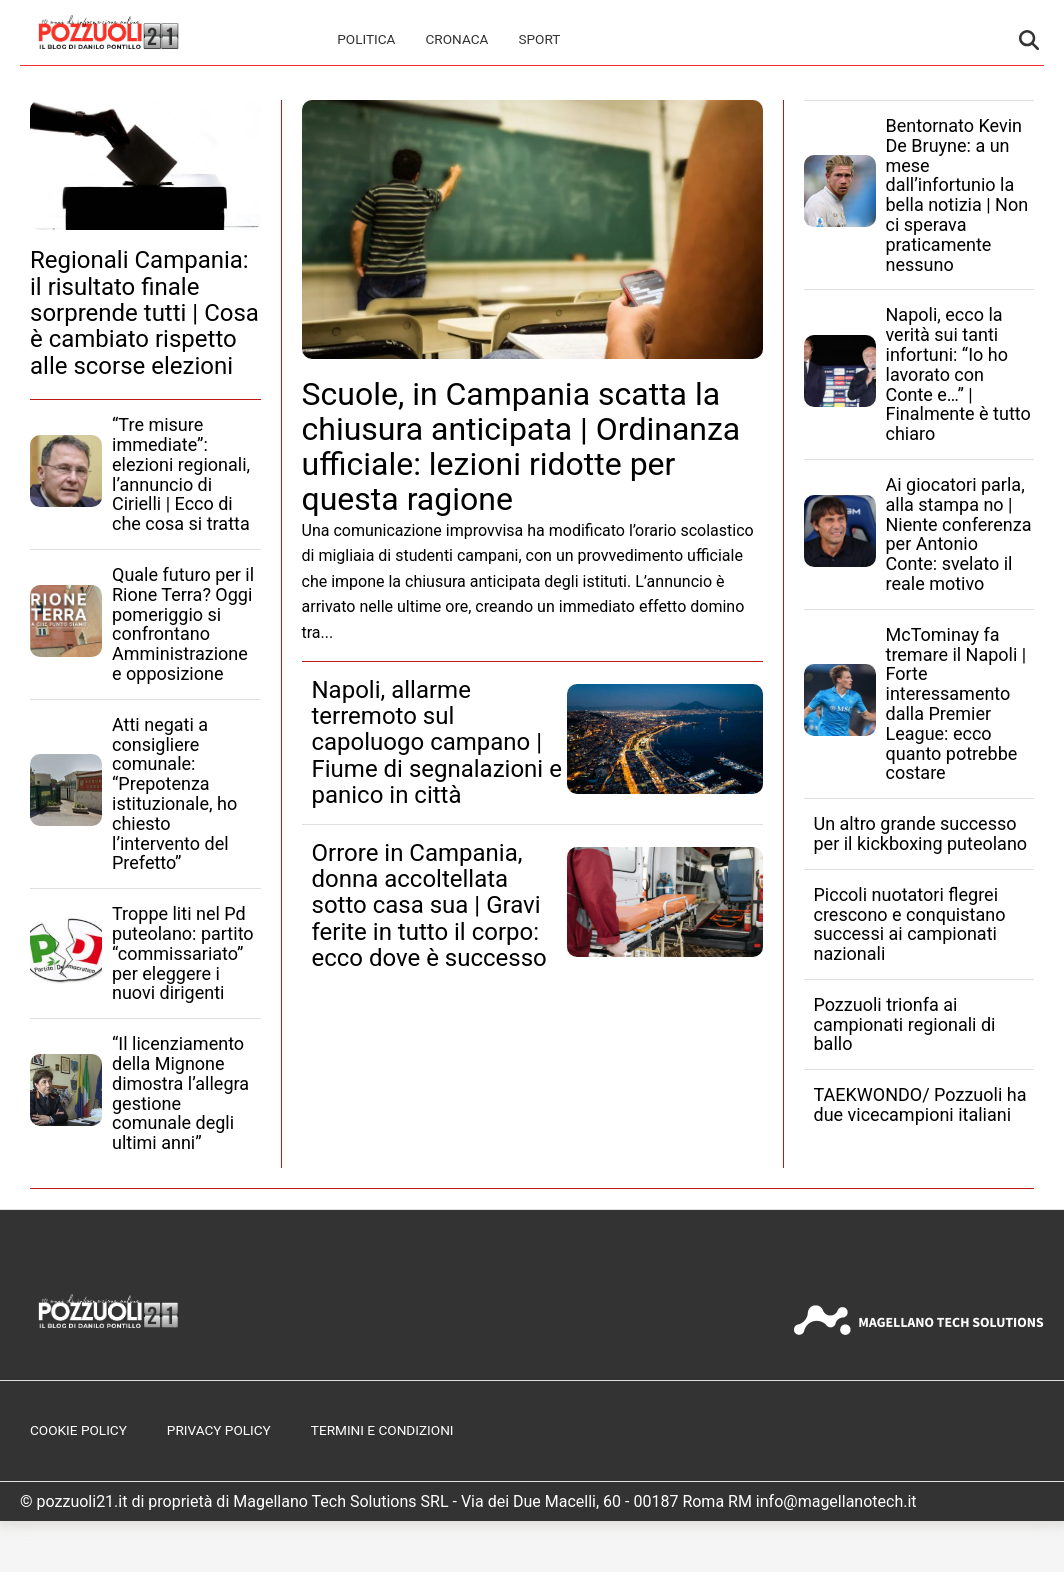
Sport (539, 39)
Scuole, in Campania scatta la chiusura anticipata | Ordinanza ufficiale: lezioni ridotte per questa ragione (521, 447)
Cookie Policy (78, 1430)
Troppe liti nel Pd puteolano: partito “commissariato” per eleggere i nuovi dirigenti (183, 953)
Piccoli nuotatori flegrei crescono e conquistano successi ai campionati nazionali (910, 924)
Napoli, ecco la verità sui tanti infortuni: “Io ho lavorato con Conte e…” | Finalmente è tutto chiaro (958, 374)
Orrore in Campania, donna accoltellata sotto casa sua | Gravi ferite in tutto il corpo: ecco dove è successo (429, 906)
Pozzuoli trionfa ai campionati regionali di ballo (905, 1024)
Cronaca (456, 39)
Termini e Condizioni (382, 1430)
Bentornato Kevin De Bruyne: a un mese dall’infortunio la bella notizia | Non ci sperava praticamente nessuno (957, 195)
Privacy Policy (219, 1430)
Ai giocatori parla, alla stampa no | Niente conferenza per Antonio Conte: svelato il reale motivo (959, 534)
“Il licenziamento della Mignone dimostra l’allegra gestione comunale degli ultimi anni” (180, 1093)
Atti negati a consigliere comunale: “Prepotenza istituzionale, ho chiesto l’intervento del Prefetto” (174, 794)
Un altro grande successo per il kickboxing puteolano (921, 833)
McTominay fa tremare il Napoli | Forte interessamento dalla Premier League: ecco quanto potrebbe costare (956, 704)
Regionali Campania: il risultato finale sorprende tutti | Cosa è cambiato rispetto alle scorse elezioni (144, 313)
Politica (366, 39)
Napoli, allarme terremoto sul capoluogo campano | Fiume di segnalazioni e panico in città (437, 743)
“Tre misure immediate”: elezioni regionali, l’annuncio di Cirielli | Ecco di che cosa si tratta (181, 474)
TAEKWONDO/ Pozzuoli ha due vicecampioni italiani (920, 1104)
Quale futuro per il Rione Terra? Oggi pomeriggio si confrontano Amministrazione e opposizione (183, 624)
